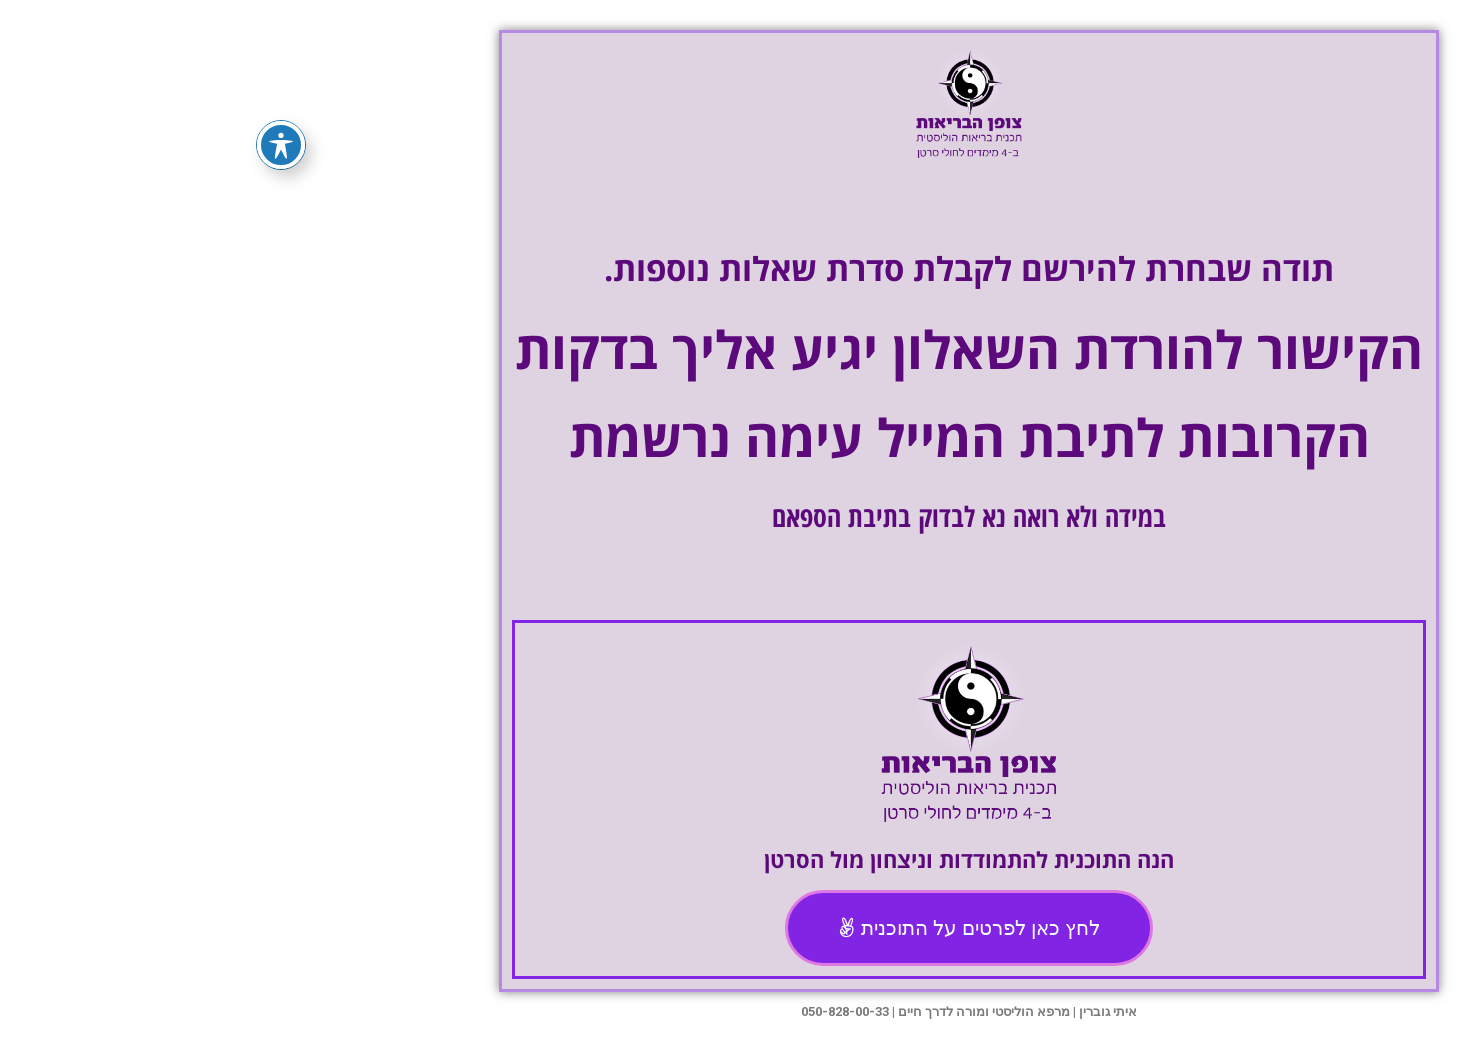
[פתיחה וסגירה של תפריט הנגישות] (45, 145)
